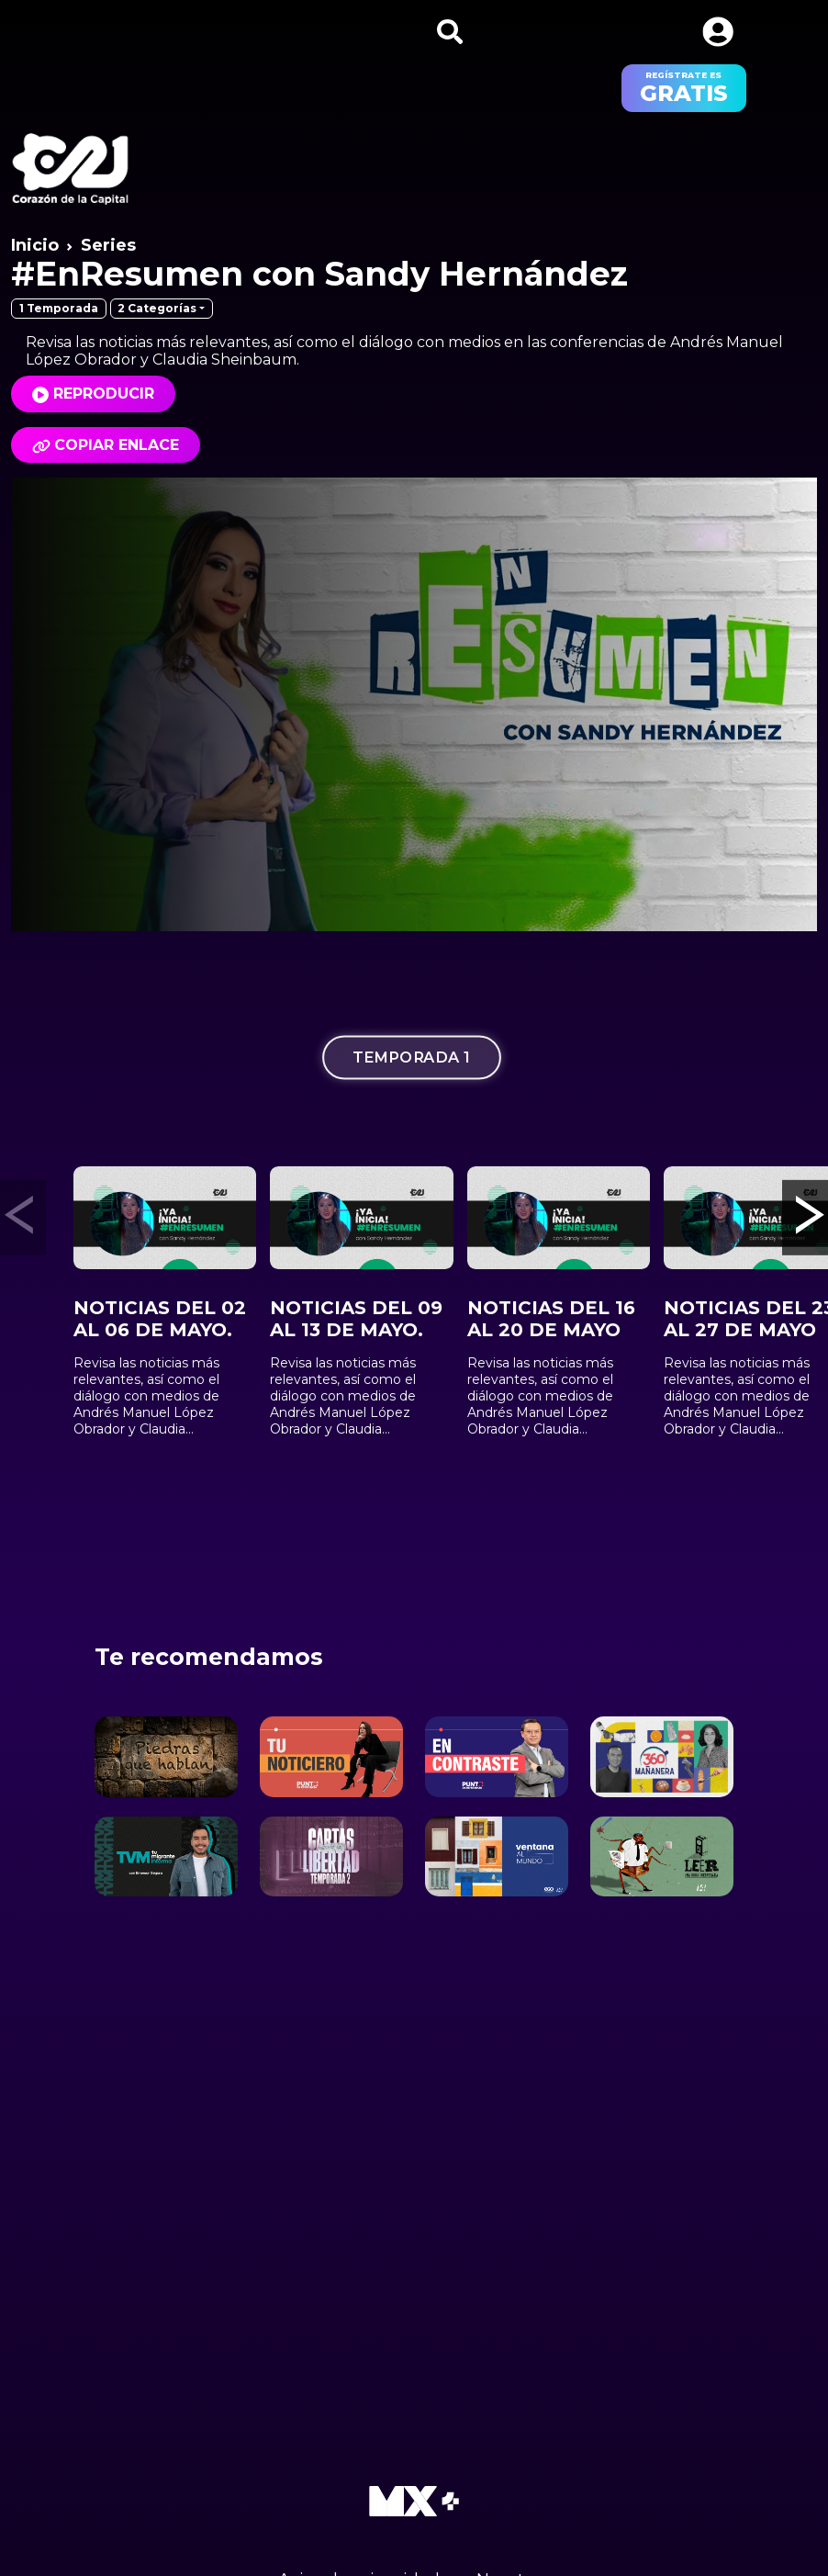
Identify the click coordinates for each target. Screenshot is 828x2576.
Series (108, 245)
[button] (717, 32)
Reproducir (103, 393)
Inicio (35, 245)
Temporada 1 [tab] (411, 1056)
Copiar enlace (105, 445)
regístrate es (684, 88)
